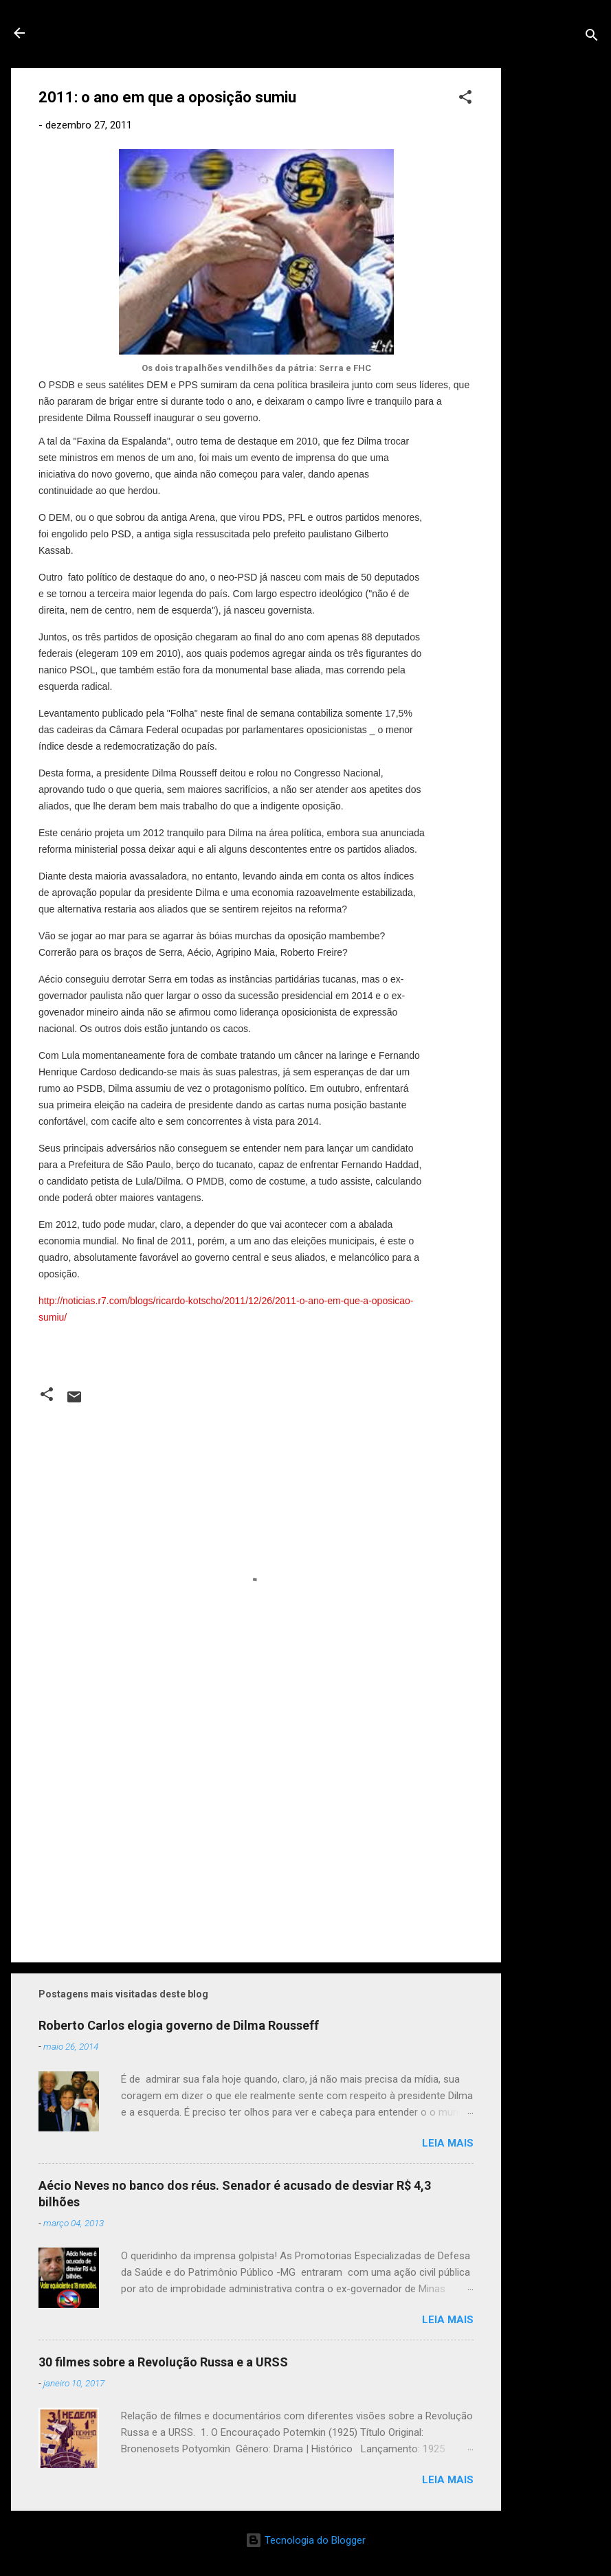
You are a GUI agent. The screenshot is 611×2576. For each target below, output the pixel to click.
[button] (465, 99)
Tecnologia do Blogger (305, 2540)
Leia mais (448, 2143)
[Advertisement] (556, 274)
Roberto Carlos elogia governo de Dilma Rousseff (178, 2025)
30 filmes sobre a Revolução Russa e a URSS (163, 2362)
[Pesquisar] (592, 37)
